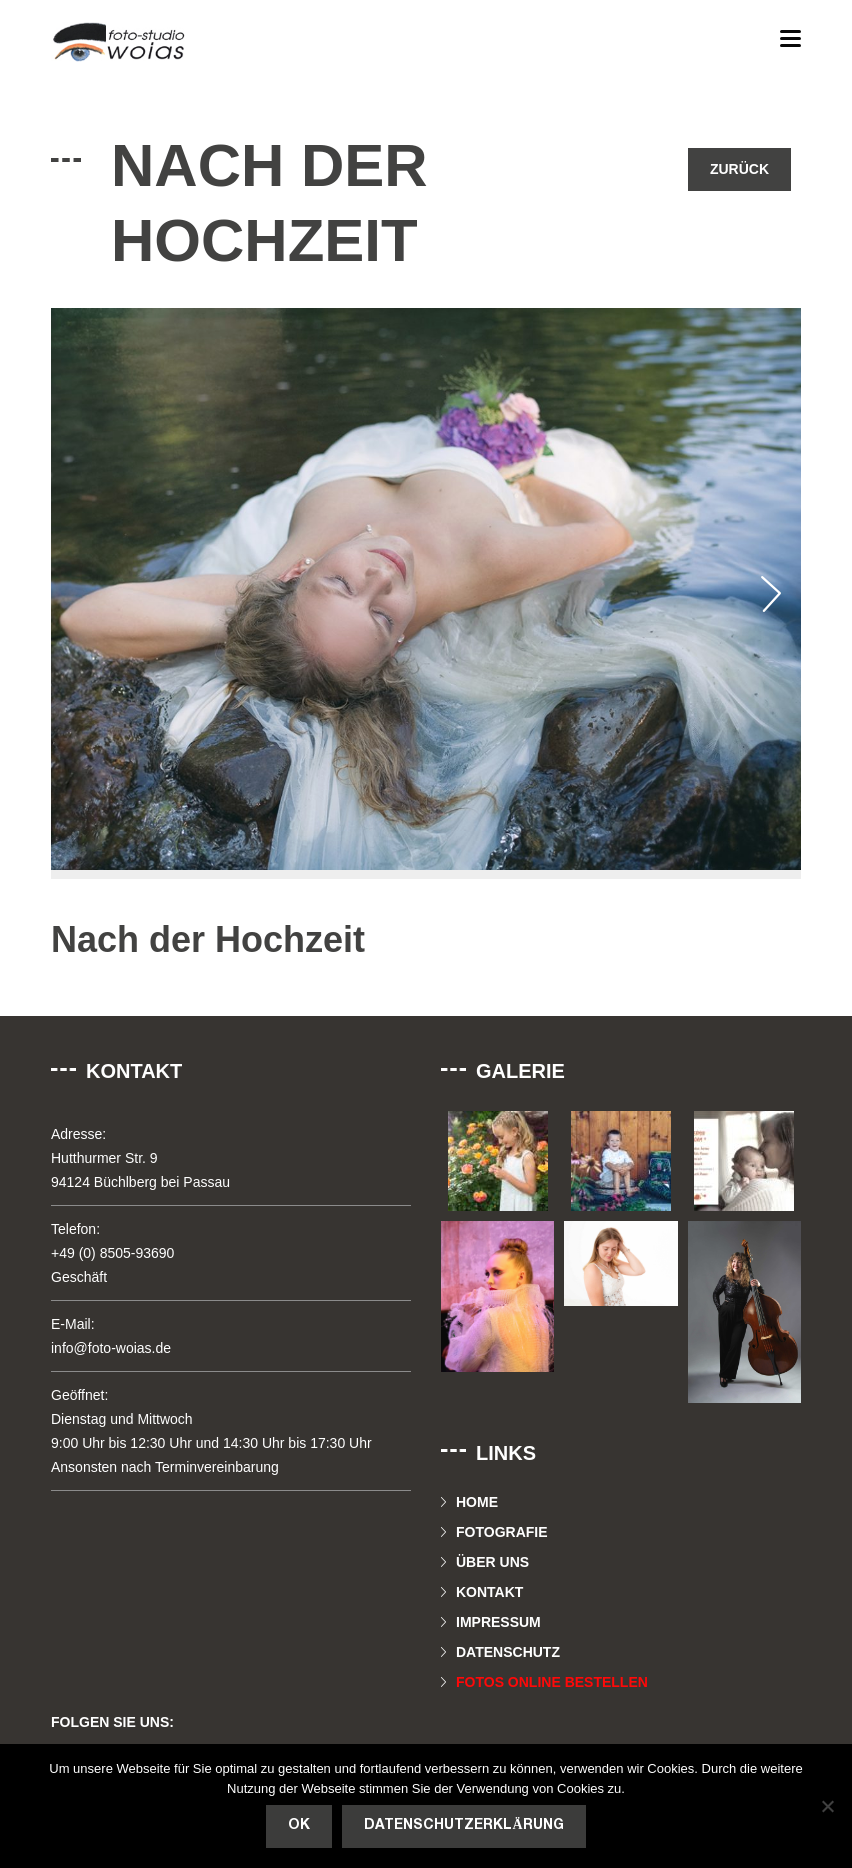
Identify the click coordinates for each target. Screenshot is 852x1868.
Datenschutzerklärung (463, 1825)
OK (299, 1825)
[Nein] (827, 1806)
